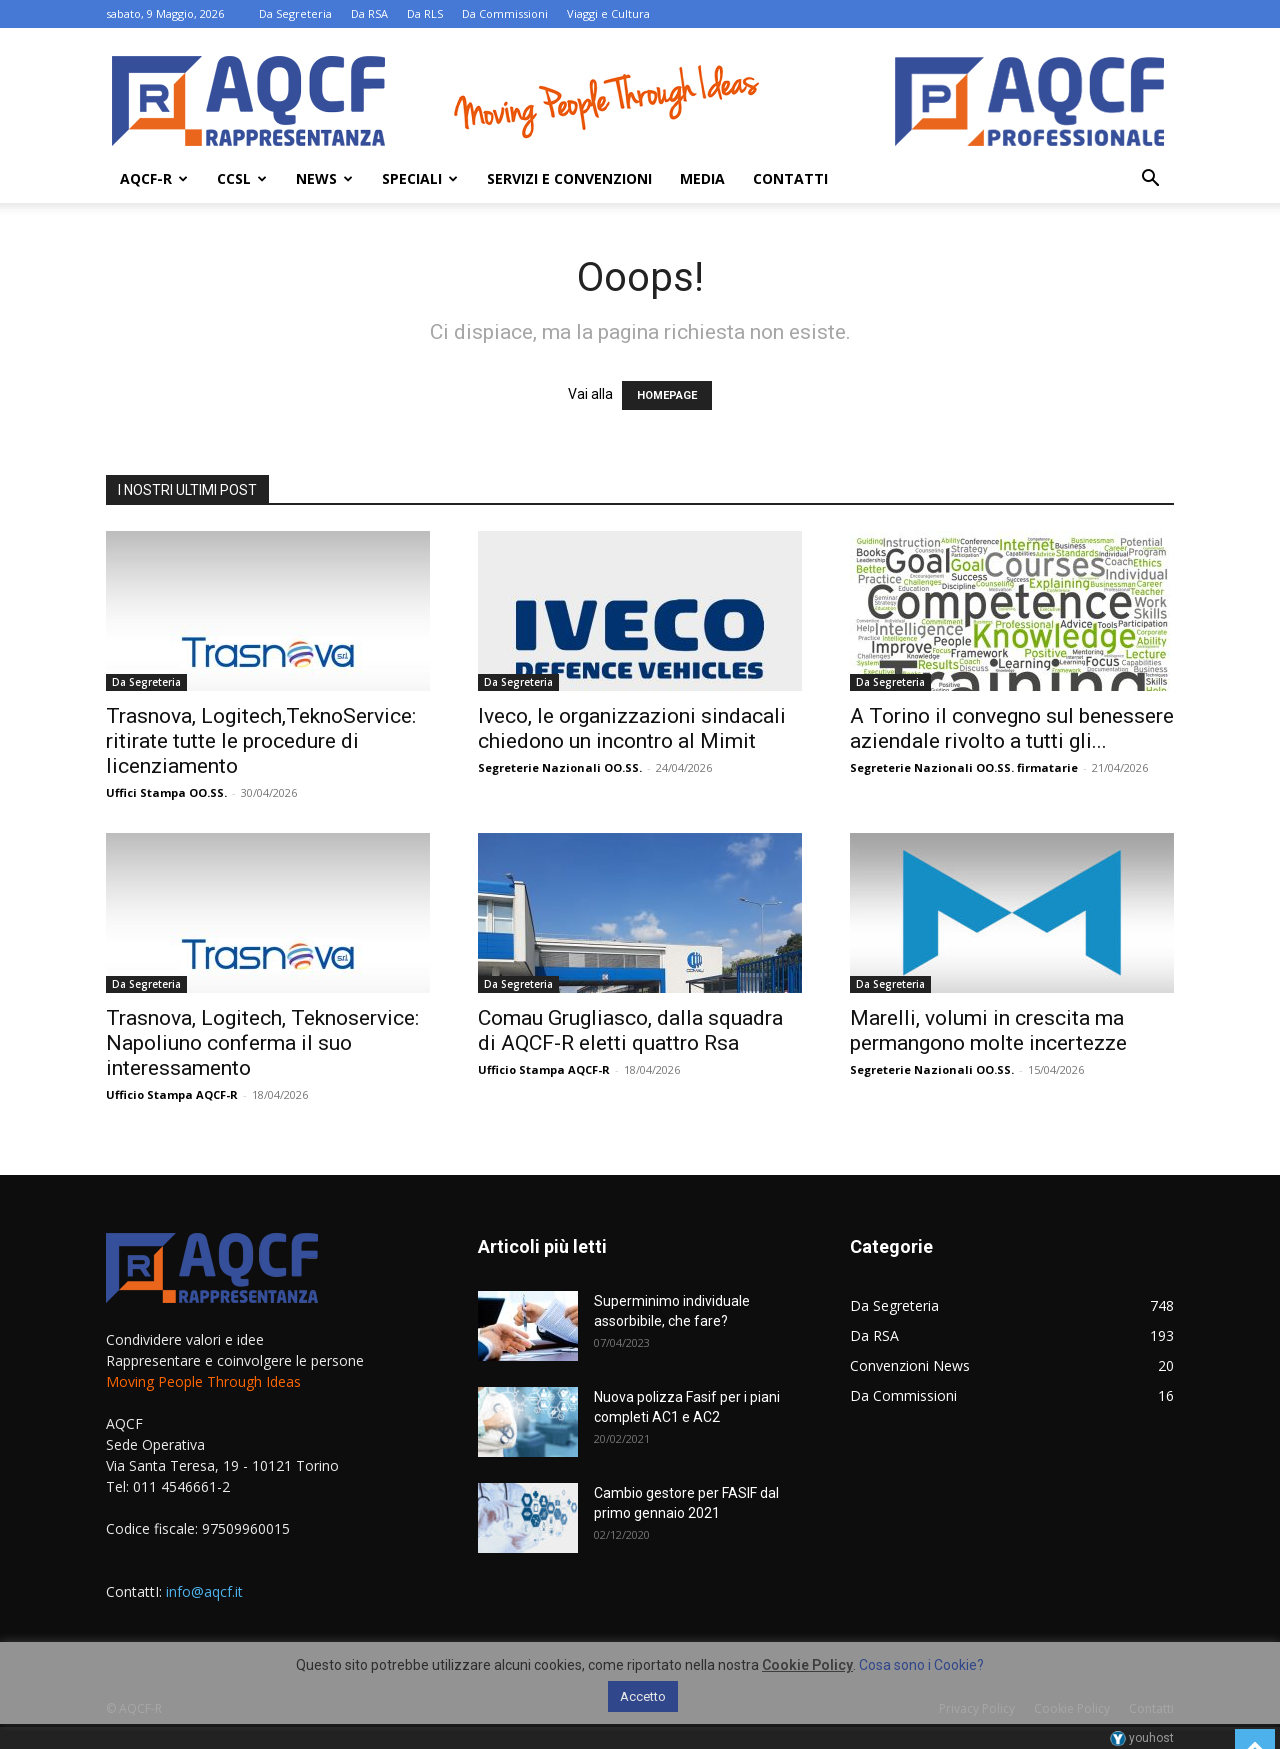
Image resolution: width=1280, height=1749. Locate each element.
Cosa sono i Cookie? (921, 1665)
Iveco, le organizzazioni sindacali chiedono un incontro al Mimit (632, 728)
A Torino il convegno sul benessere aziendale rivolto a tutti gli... (1012, 728)
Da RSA (369, 13)
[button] (1150, 180)
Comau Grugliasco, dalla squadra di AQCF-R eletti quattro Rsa (630, 1030)
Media (702, 178)
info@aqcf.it (204, 1591)
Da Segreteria (295, 13)
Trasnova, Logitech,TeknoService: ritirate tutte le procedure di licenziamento (261, 741)
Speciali (420, 178)
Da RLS (425, 13)
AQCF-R (154, 178)
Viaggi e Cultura (608, 13)
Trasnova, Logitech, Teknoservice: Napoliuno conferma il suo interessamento (262, 1043)
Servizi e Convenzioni (569, 178)
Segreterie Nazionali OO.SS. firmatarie (964, 767)
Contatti (790, 178)
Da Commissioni (505, 13)
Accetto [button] (643, 1696)
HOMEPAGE (667, 395)
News (324, 178)
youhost (1142, 1738)
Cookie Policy (807, 1665)
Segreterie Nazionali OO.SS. (560, 767)
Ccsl (242, 178)
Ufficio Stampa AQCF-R (172, 1094)
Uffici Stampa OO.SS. (166, 792)
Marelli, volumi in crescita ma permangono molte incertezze (988, 1030)
